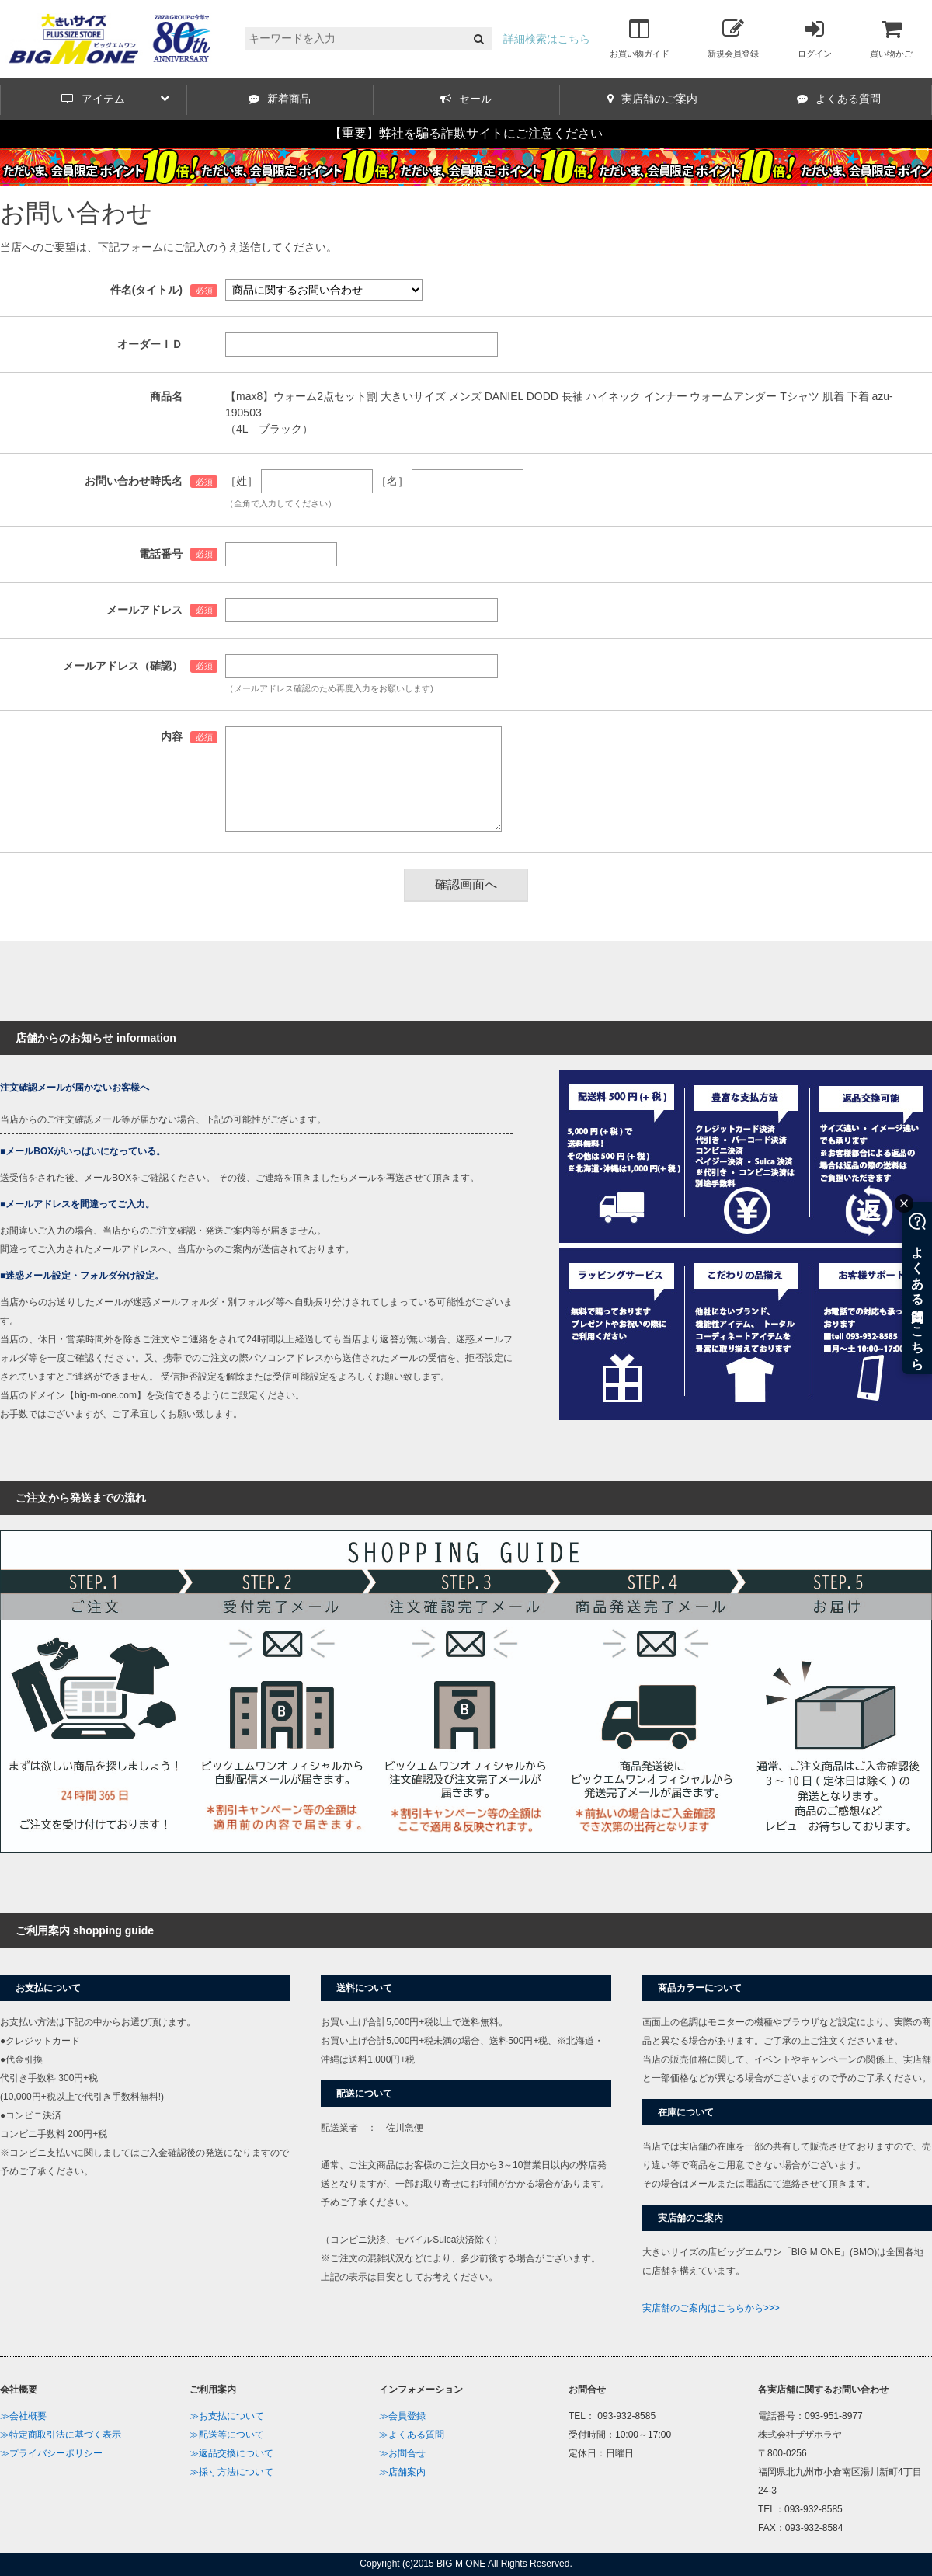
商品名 (166, 396)
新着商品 (280, 98)
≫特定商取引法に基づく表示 (60, 2434)
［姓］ (241, 481)
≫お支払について (227, 2416)
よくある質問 (839, 98)
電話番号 (161, 554)
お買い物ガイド (639, 38)
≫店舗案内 (402, 2471)
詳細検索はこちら (546, 39)
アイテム (115, 98)
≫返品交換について (231, 2453)
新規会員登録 (733, 38)
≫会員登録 (402, 2416)
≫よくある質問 (411, 2434)
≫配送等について (227, 2434)
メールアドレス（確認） (123, 666)
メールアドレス (144, 610)
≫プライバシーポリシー (51, 2453)
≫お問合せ (402, 2453)
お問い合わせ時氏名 (134, 481)
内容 (172, 736)
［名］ (392, 481)
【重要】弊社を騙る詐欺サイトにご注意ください (466, 133)
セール (466, 98)
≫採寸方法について (231, 2471)
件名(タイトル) (146, 290)
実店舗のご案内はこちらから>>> (711, 2308)
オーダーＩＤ (150, 344)
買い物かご (891, 38)
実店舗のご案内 (652, 98)
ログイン (815, 38)
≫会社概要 (23, 2416)
